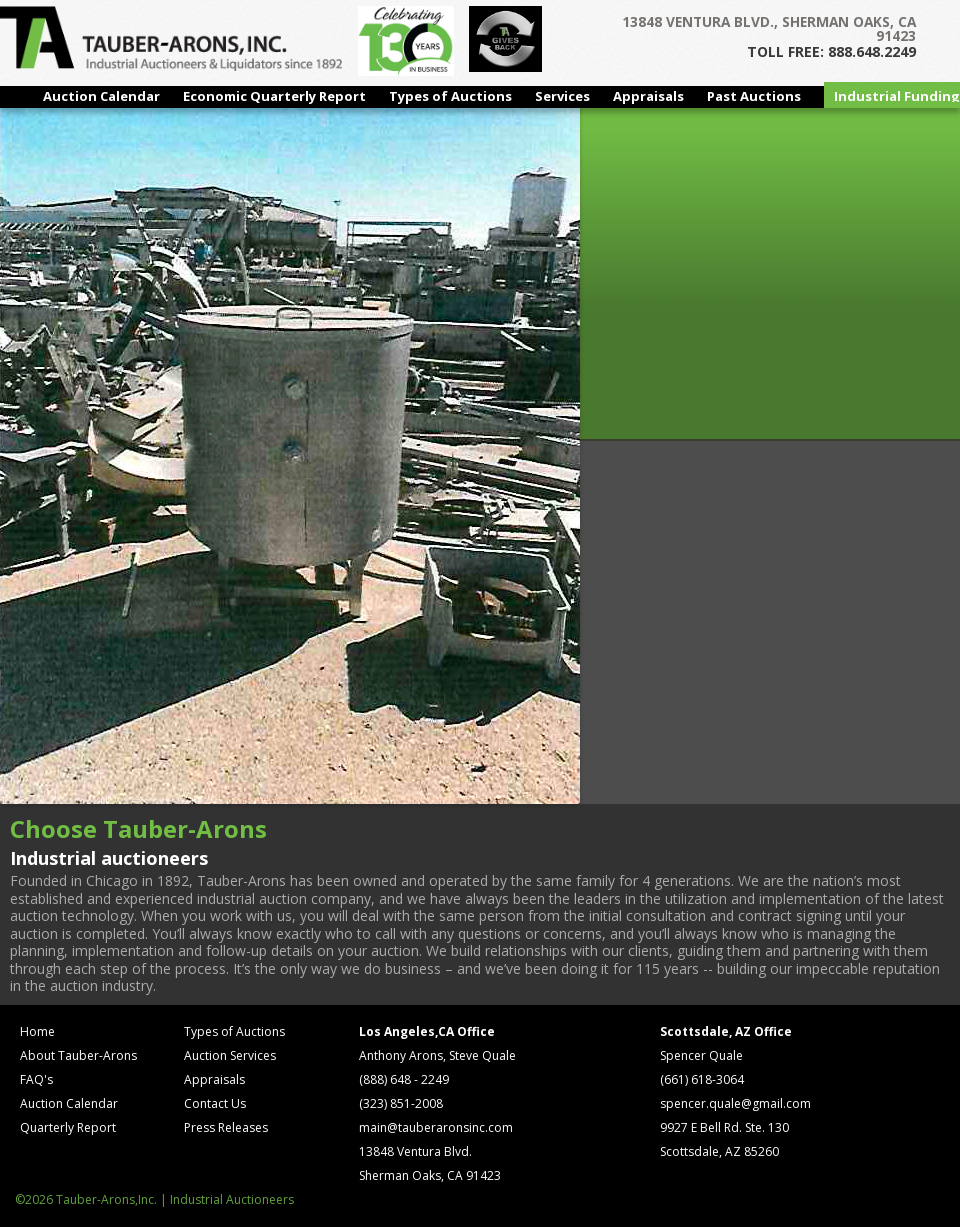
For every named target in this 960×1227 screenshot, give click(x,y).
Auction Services (230, 1055)
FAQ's (36, 1079)
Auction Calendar (101, 96)
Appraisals (648, 96)
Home (37, 1031)
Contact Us (215, 1103)
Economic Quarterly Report (274, 96)
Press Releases (226, 1127)
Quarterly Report (68, 1127)
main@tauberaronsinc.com (436, 1127)
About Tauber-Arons (78, 1055)
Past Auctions (754, 96)
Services (562, 96)
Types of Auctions (450, 96)
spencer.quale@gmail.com (735, 1103)
